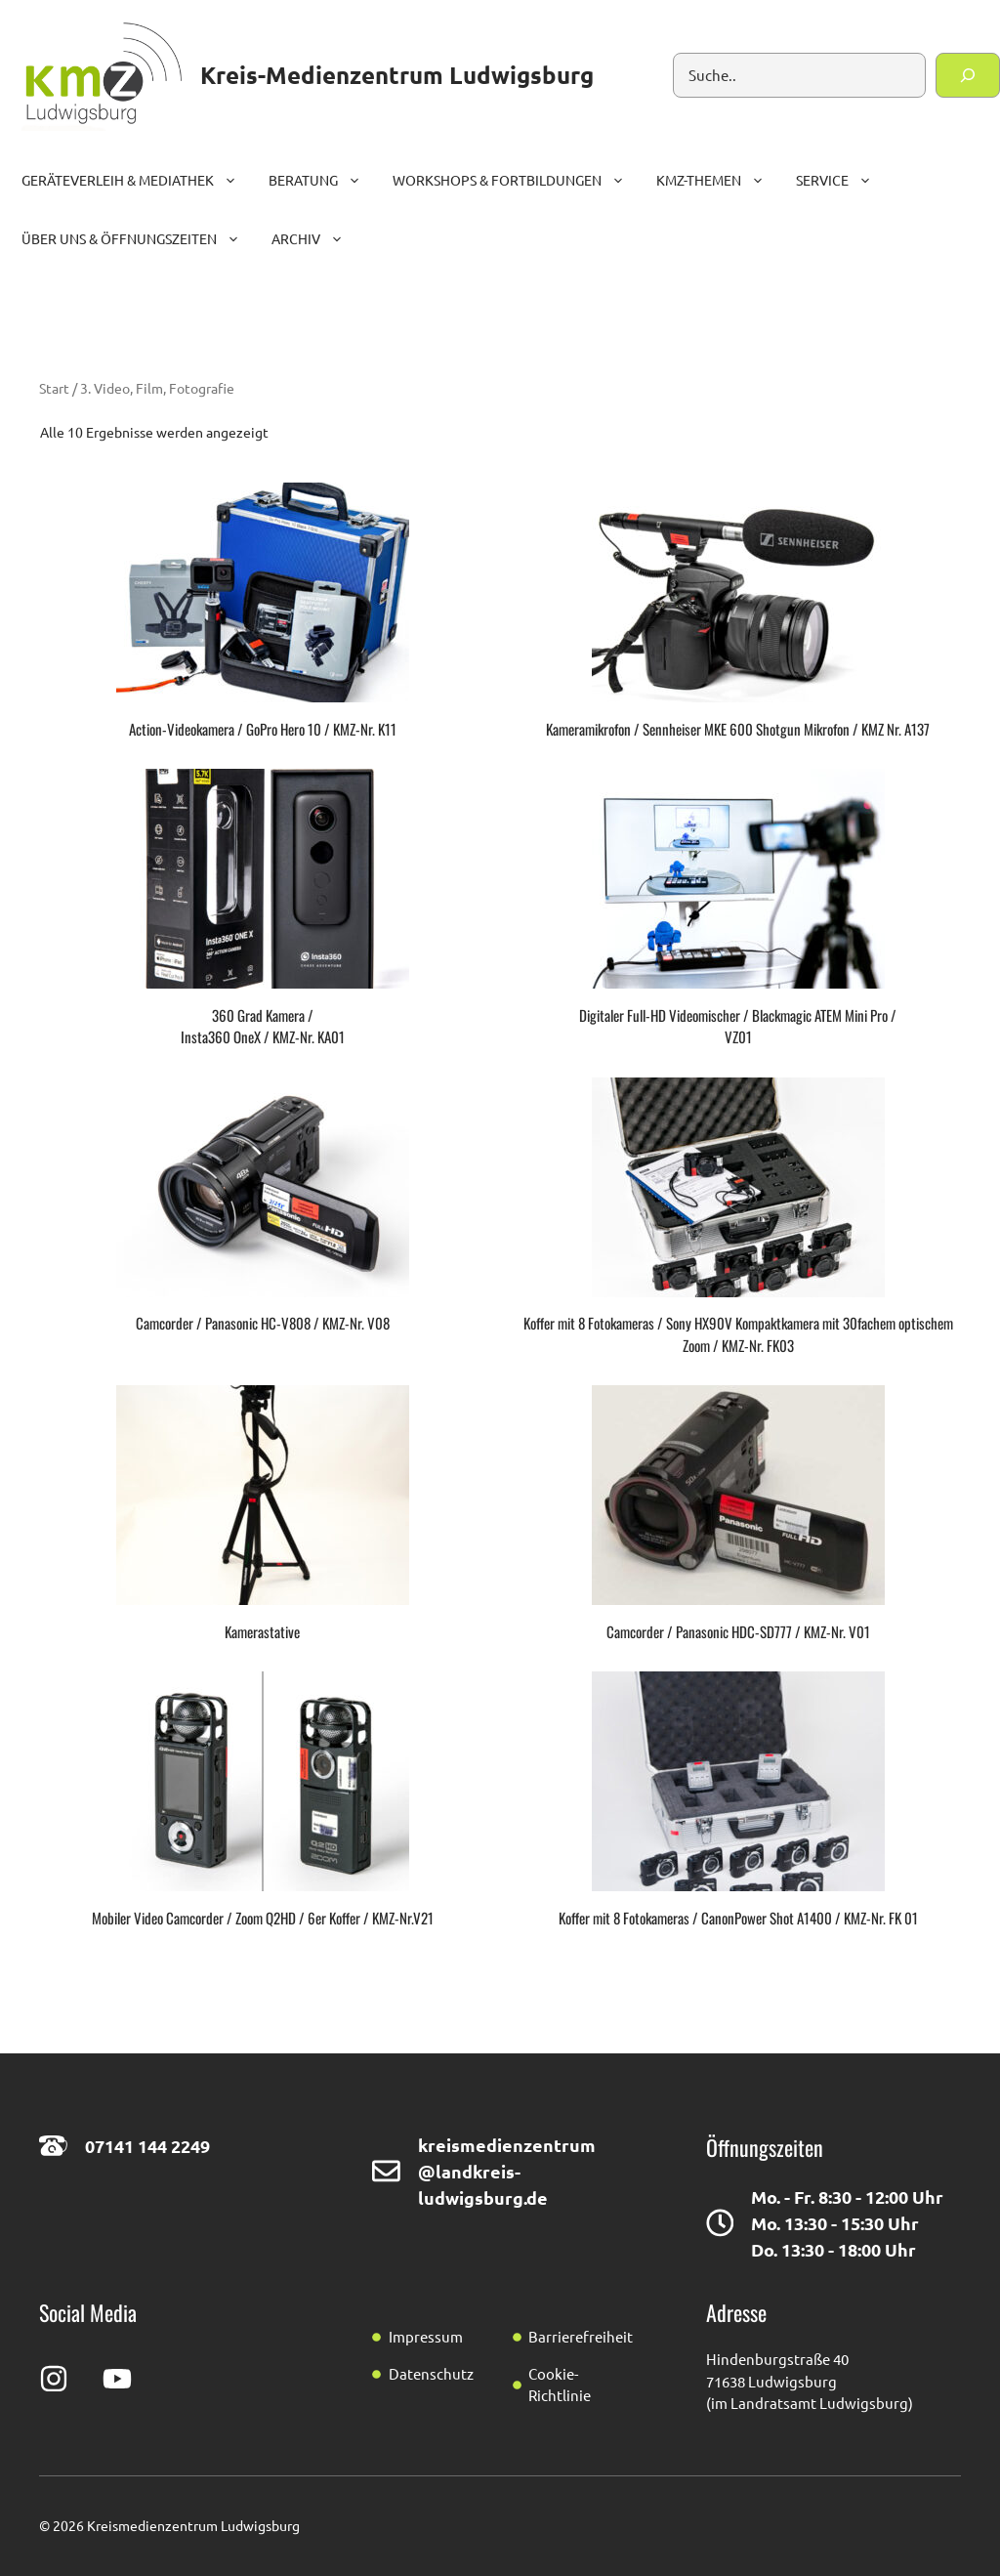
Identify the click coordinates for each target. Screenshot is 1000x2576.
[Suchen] (968, 75)
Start (54, 388)
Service (842, 179)
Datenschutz (431, 2373)
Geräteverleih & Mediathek (137, 179)
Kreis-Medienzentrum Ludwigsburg (397, 75)
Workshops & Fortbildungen (517, 179)
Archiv (315, 238)
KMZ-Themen (718, 179)
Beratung (323, 179)
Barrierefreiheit (580, 2336)
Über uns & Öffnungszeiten (138, 238)
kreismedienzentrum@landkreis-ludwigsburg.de (507, 2171)
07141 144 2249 (147, 2145)
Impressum (426, 2336)
